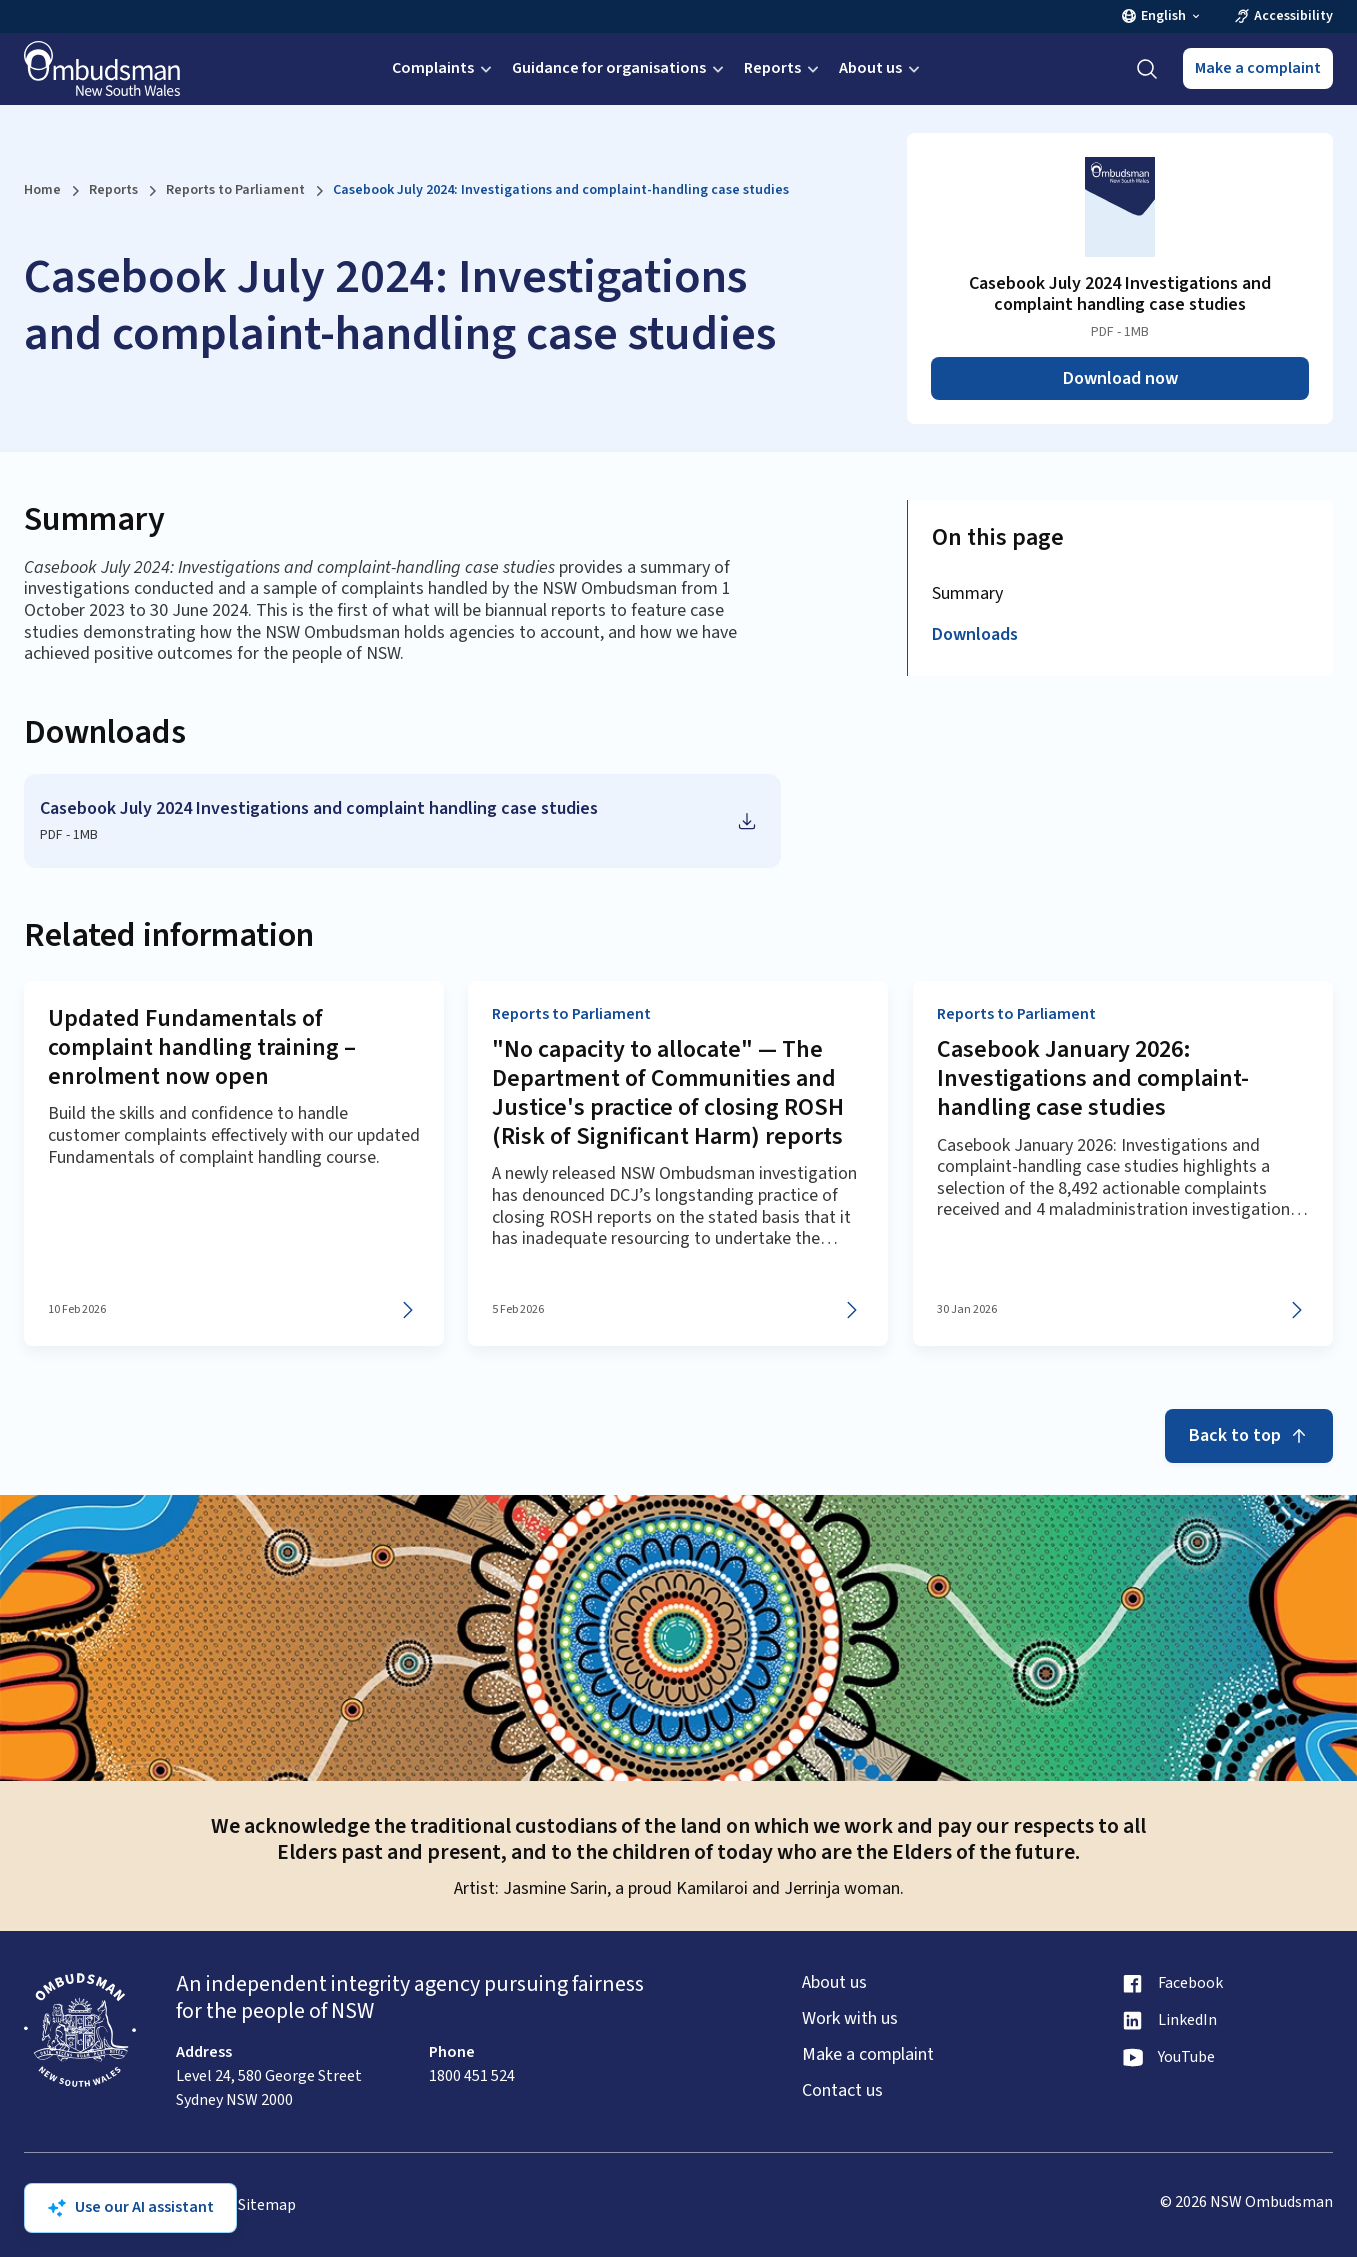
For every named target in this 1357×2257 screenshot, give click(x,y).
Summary (967, 593)
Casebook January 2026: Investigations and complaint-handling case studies (1093, 1078)
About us (881, 68)
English (1161, 16)
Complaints (444, 68)
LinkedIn (1187, 2020)
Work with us (850, 2019)
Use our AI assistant (130, 2207)
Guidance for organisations (620, 68)
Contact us (842, 2091)
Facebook (1190, 1983)
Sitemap (267, 2205)
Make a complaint (1258, 68)
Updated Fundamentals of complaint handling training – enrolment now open (202, 1047)
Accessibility (1283, 16)
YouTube (1186, 2057)
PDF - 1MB (69, 835)
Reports (783, 68)
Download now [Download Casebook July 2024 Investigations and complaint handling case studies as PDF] (1120, 378)
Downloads (975, 634)
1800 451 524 (472, 2076)
